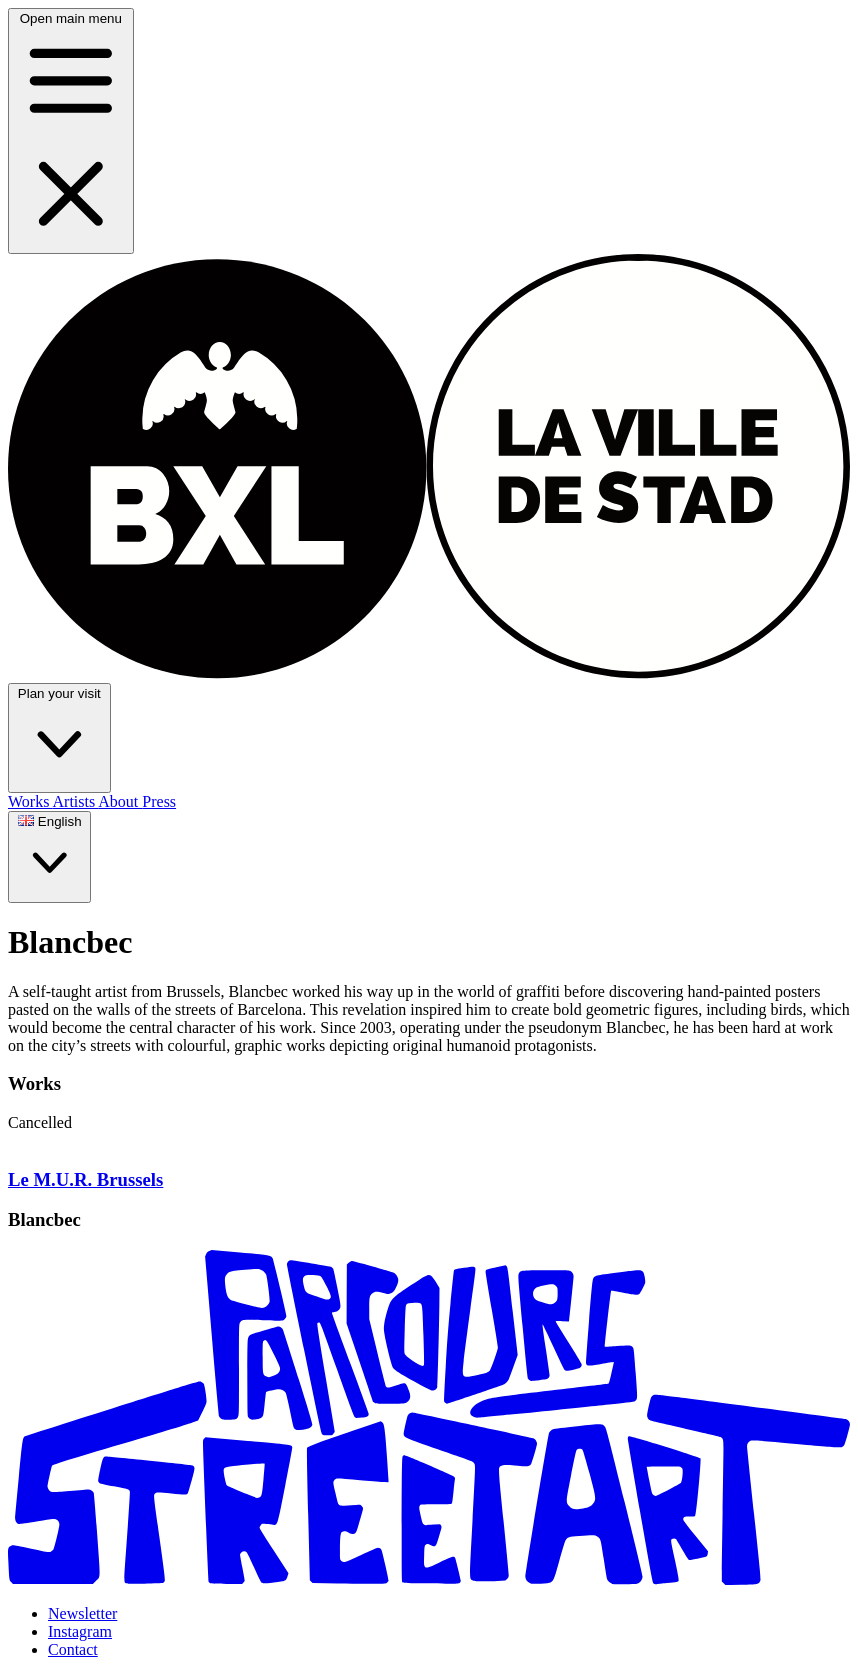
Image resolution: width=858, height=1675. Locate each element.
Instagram (80, 1631)
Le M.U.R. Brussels (85, 1179)
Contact (73, 1649)
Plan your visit (59, 737)
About (120, 801)
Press (159, 801)
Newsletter (82, 1613)
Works (30, 801)
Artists (76, 801)
